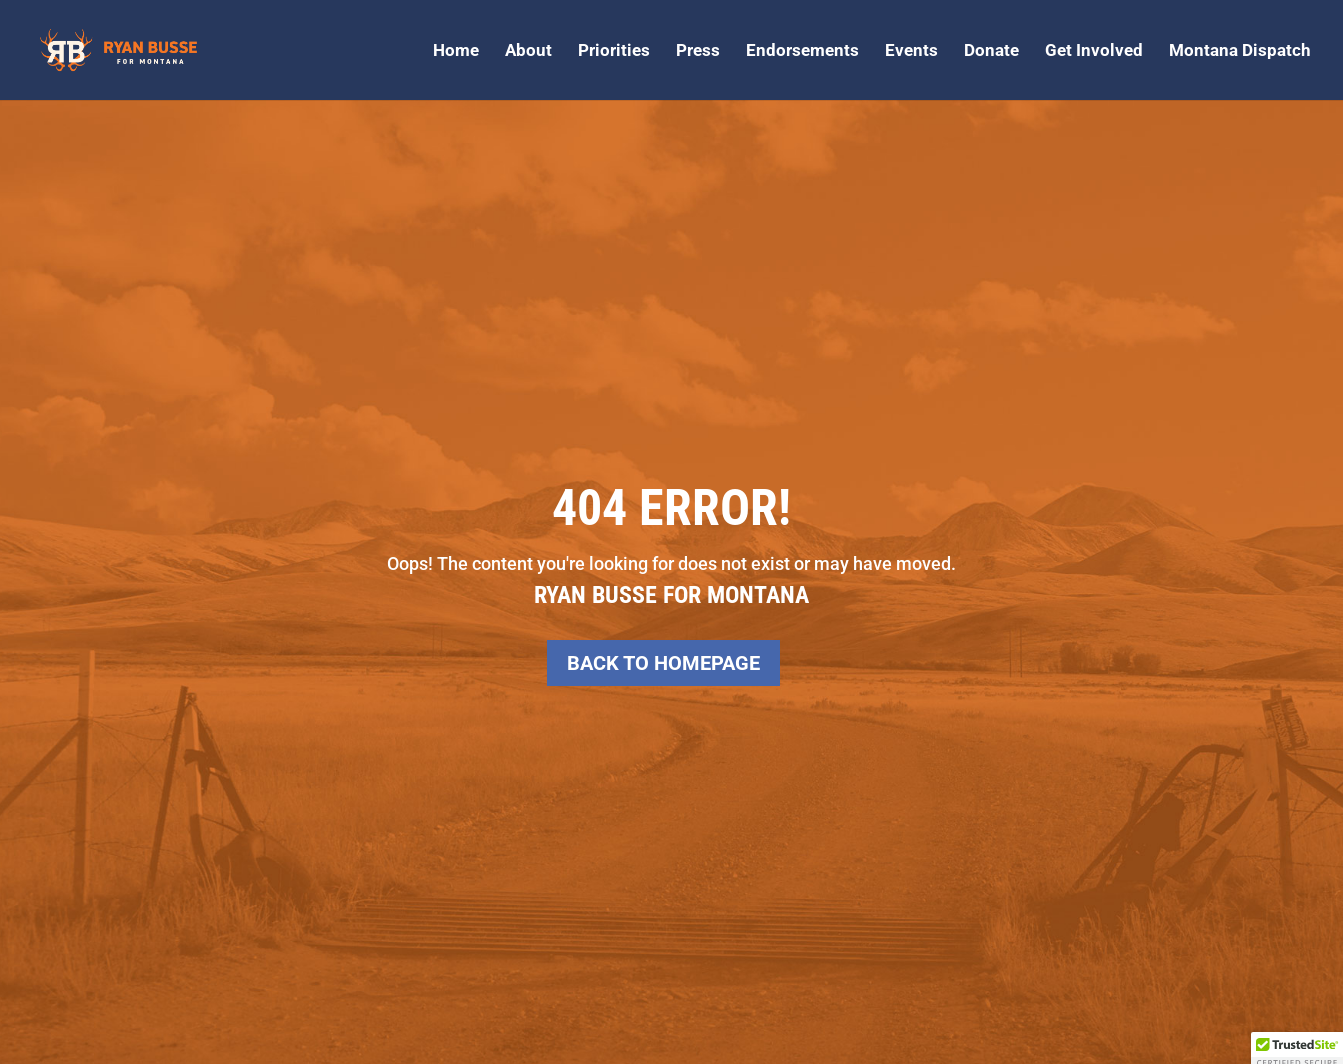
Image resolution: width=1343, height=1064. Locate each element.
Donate (991, 51)
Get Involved (1094, 51)
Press (698, 51)
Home (456, 51)
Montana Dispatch (1240, 51)
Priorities (614, 51)
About (528, 51)
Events (911, 51)
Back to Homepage (663, 663)
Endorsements (802, 51)
